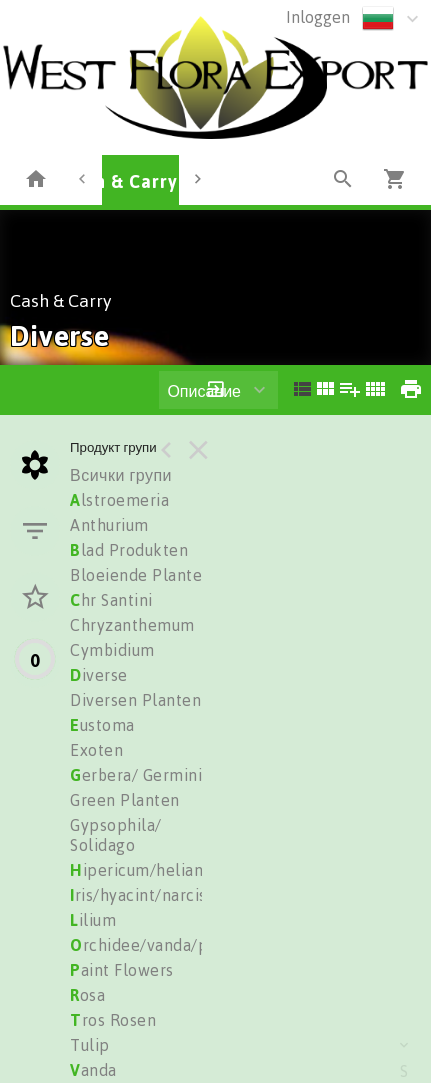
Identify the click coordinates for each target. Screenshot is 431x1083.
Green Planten (125, 800)
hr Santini (111, 600)
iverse (99, 675)
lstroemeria (119, 500)
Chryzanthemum (132, 625)
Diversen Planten (135, 700)
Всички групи (121, 475)
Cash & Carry (120, 181)
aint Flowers (122, 970)
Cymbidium (112, 650)
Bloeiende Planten (141, 575)
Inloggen (318, 17)
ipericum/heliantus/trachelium (192, 870)
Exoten (96, 750)
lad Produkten (129, 550)
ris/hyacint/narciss (142, 895)
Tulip (90, 1045)
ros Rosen (113, 1020)
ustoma (102, 725)
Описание (204, 391)
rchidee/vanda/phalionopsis (182, 945)
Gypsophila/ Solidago (116, 835)
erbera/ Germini (136, 775)
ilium (93, 920)
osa (87, 995)
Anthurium (109, 525)
